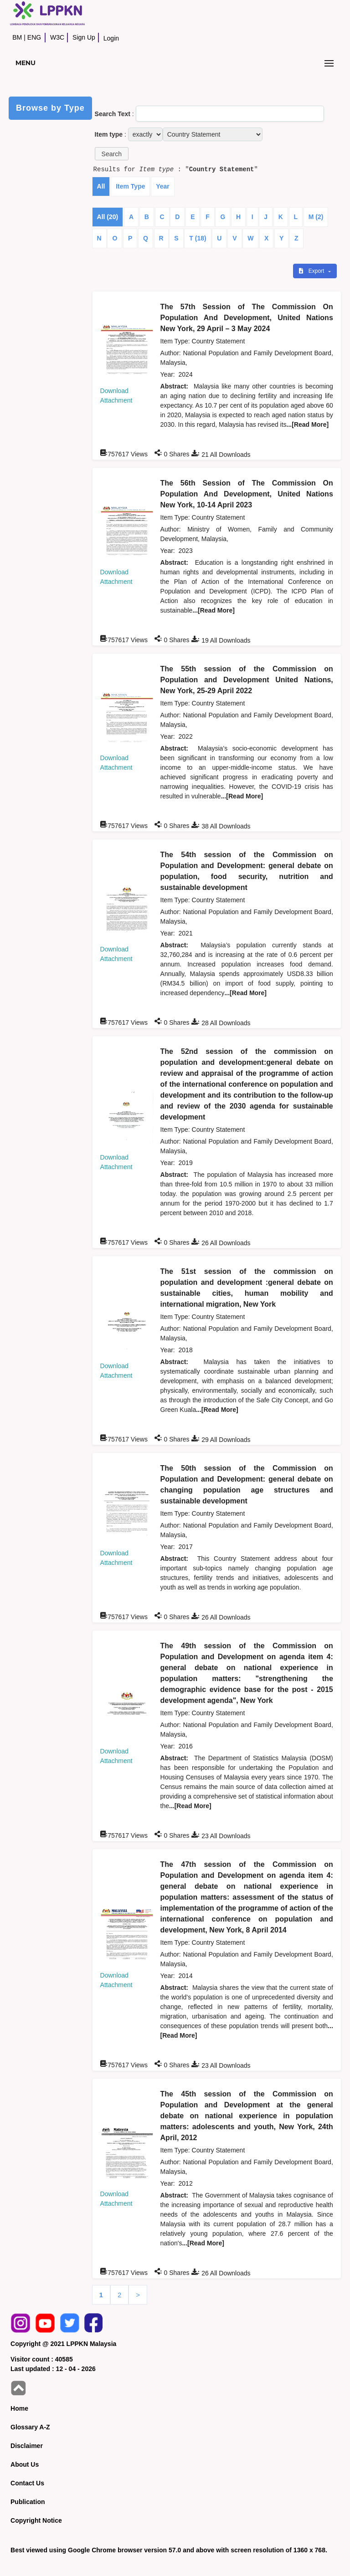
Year (163, 186)
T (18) (197, 238)
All (101, 186)
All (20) (107, 216)
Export (312, 271)
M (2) (316, 216)
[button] (112, 153)
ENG (34, 37)
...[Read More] (308, 424)
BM (17, 37)
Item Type (130, 186)
